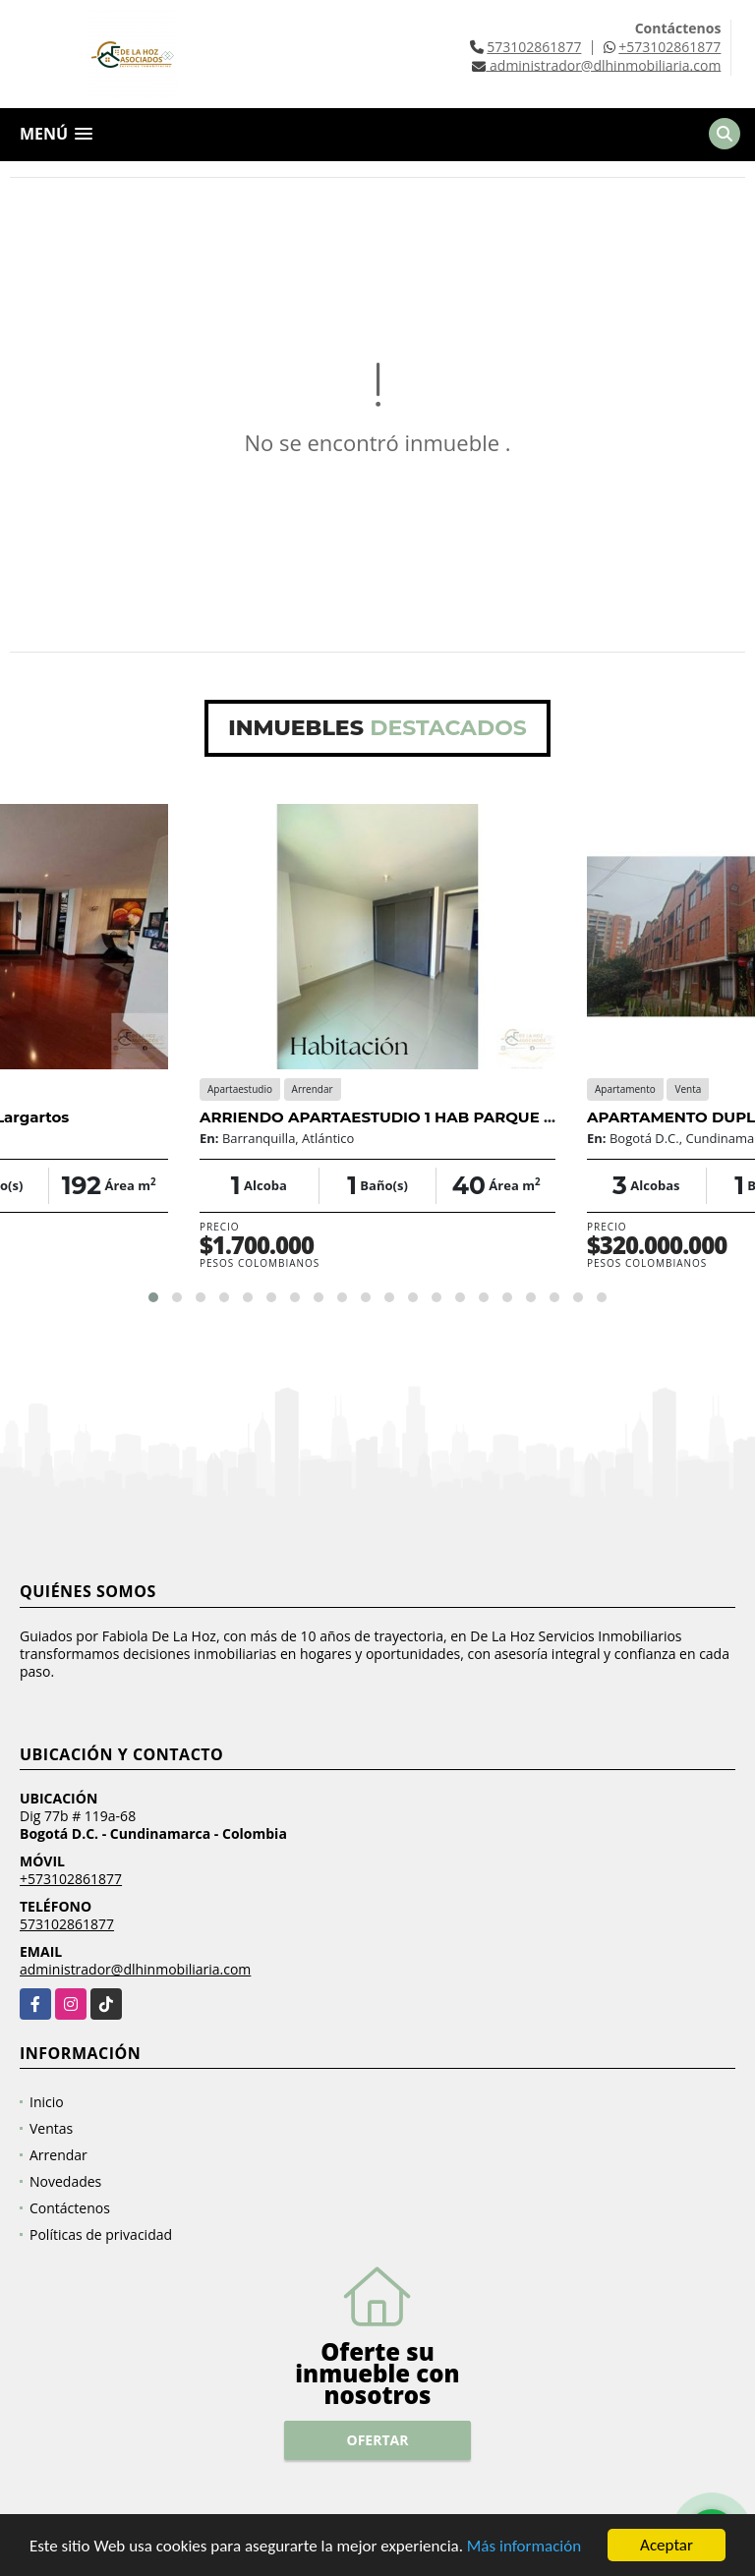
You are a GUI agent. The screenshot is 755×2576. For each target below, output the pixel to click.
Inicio (46, 2101)
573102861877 (534, 46)
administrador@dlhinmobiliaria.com (135, 1969)
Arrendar (58, 2155)
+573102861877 (669, 46)
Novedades (65, 2181)
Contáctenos (69, 2208)
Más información (524, 2547)
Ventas (51, 2128)
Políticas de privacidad (100, 2234)
